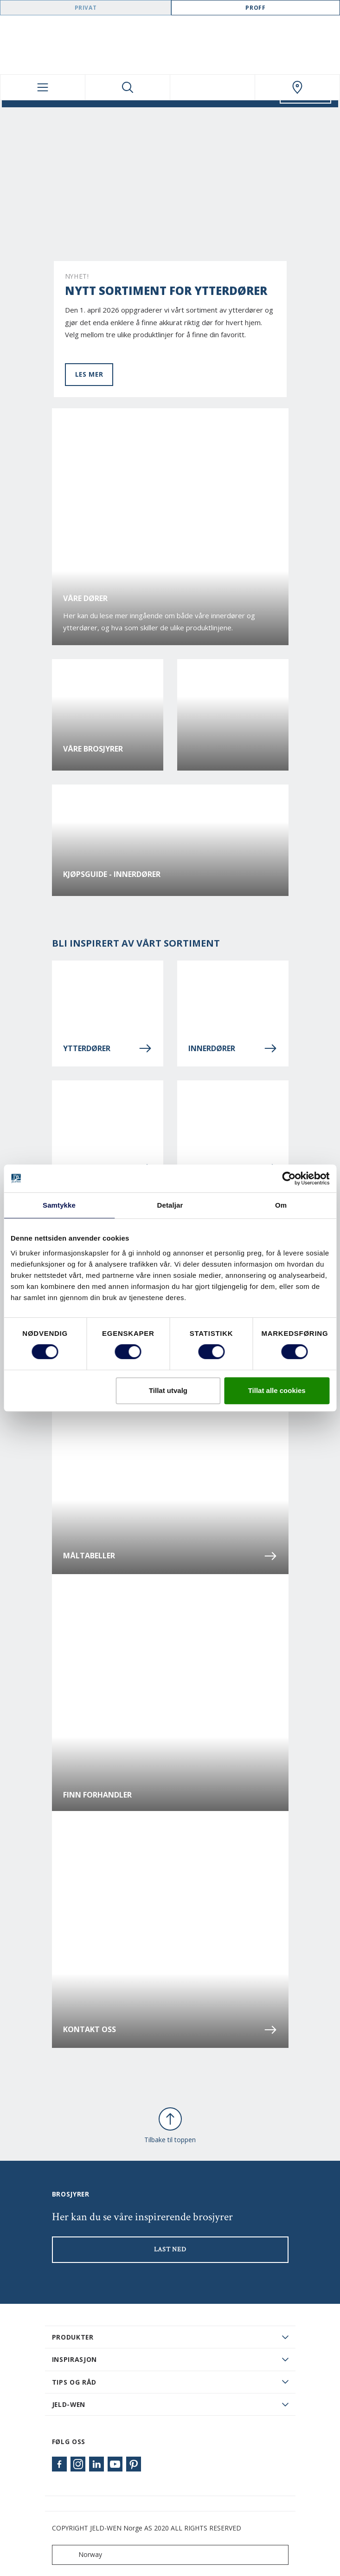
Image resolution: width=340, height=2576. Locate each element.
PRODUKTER (73, 2337)
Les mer (89, 374)
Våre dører (85, 598)
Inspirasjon (74, 2359)
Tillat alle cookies (277, 1390)
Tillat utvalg (168, 1390)
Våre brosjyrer (93, 749)
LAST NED (170, 2249)
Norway (79, 2555)
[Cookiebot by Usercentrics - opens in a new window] (288, 1178)
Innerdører (232, 1048)
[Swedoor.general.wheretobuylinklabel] (297, 87)
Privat (86, 8)
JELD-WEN (69, 2404)
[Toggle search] (127, 87)
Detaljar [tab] (170, 1205)
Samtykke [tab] (59, 1205)
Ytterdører (107, 1048)
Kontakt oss (170, 2030)
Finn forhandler (97, 1795)
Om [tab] (281, 1205)
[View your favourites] (212, 87)
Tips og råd (74, 2382)
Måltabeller (170, 1556)
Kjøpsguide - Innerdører (111, 874)
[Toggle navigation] (42, 87)
